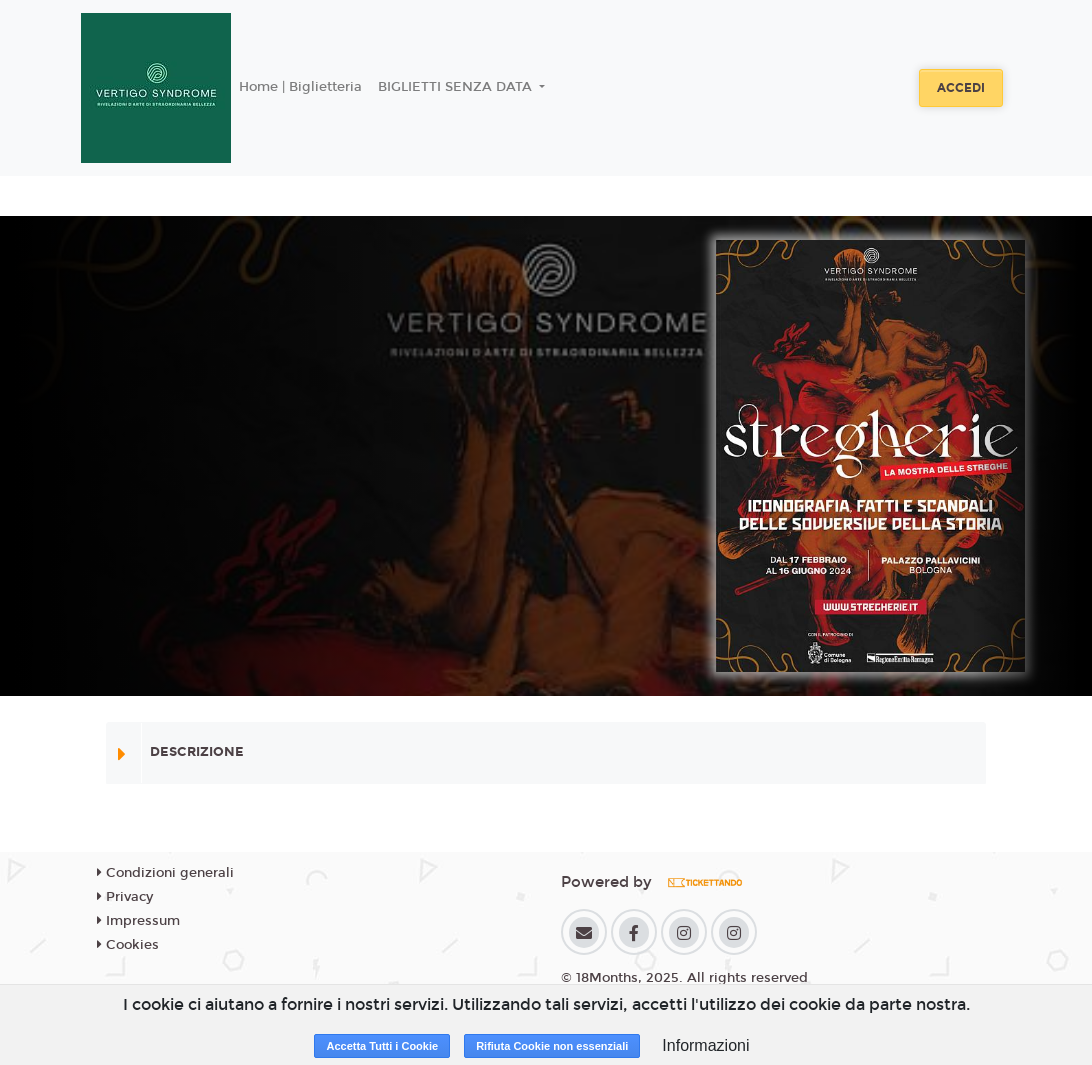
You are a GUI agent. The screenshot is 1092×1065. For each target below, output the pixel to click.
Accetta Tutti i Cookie (382, 1046)
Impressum (138, 921)
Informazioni (705, 1045)
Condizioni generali (165, 873)
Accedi (961, 88)
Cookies (128, 945)
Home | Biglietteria (300, 87)
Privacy (125, 897)
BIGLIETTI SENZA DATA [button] (457, 87)
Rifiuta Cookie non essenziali (552, 1046)
